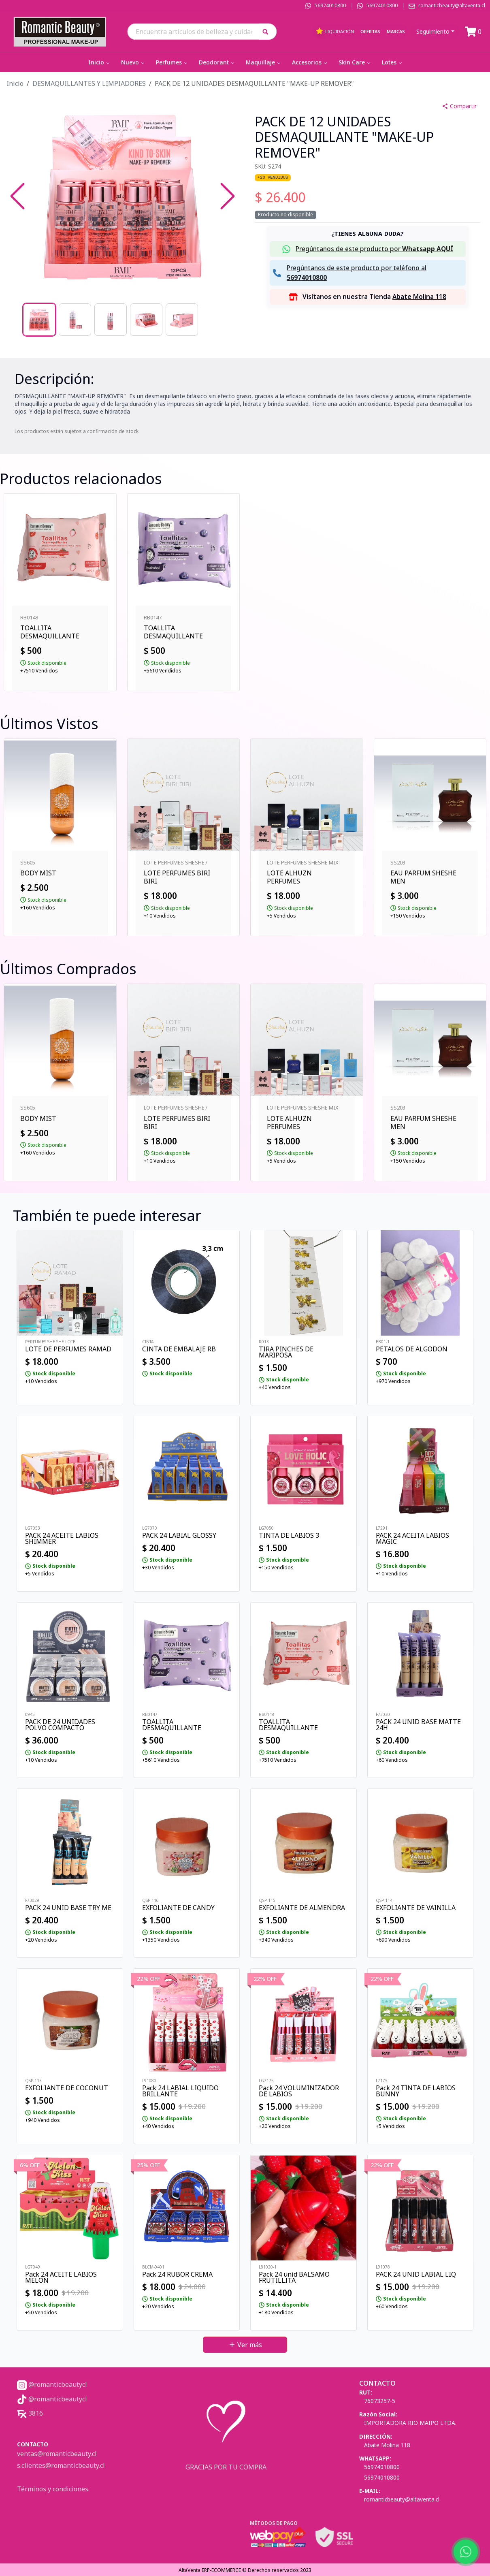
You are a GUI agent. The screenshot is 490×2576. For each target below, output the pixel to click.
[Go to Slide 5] (182, 319)
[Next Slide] (227, 196)
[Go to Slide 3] (110, 319)
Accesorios (310, 62)
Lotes (392, 62)
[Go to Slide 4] (146, 319)
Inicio (99, 62)
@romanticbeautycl (52, 2384)
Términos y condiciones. (53, 2488)
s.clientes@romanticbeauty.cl (61, 2465)
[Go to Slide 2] (75, 319)
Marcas (396, 31)
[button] (268, 31)
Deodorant (217, 62)
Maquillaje (264, 62)
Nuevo (133, 62)
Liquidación (334, 31)
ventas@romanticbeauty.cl (57, 2453)
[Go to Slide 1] (39, 319)
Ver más (245, 2344)
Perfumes (172, 62)
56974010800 (330, 5)
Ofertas (370, 31)
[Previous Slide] (17, 196)
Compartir (459, 106)
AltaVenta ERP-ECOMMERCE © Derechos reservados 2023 (245, 2570)
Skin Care (355, 62)
